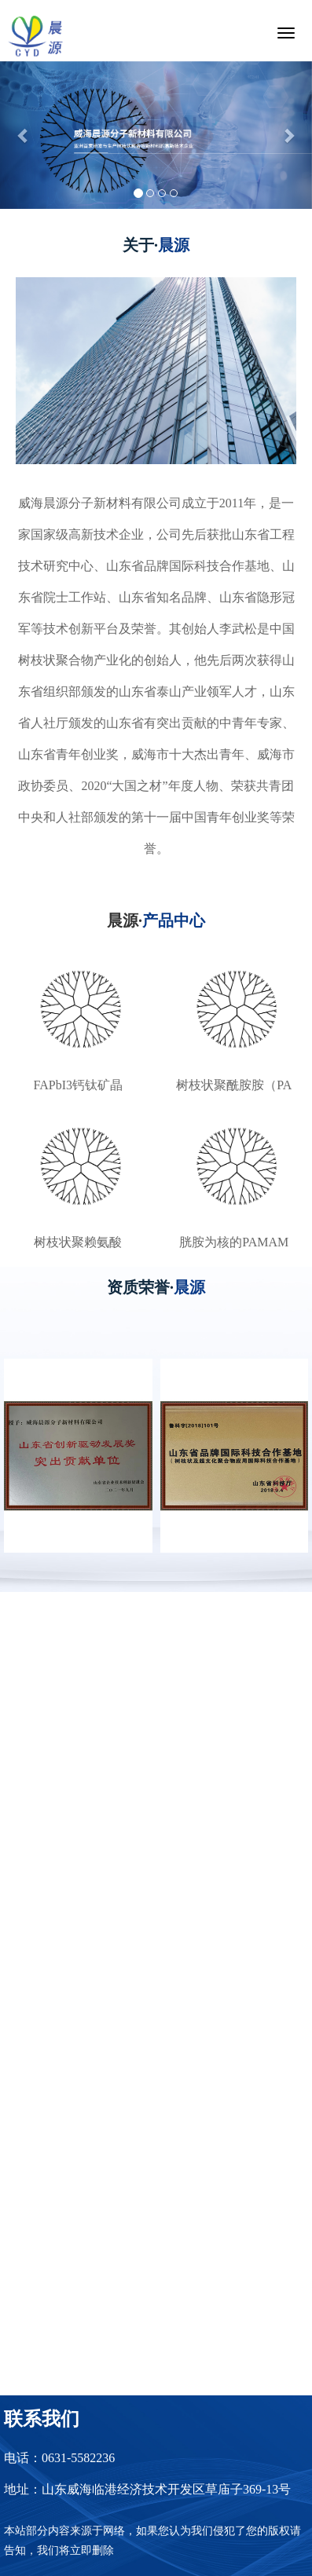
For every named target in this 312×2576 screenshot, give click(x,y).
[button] (23, 135)
